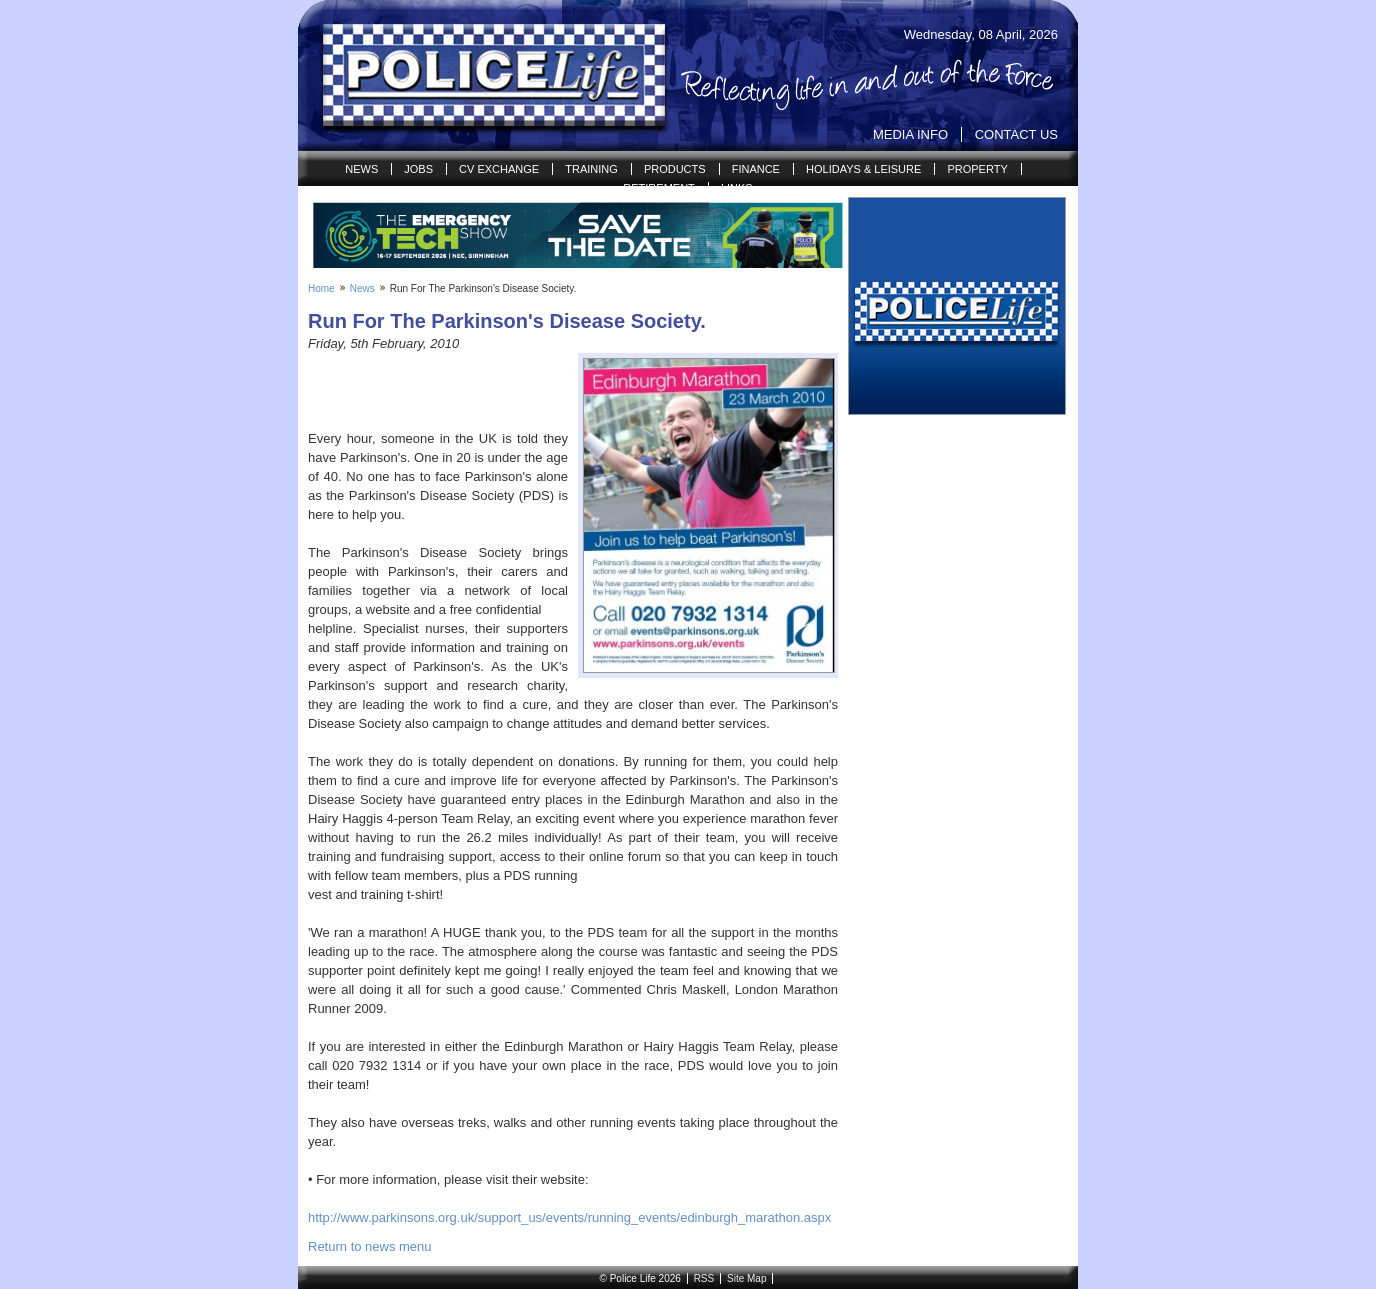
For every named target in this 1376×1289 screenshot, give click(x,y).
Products (675, 169)
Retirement (659, 188)
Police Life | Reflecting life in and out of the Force (481, 76)
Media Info (910, 134)
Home (321, 288)
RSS (704, 1278)
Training (591, 169)
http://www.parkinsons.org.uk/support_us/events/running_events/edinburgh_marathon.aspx (569, 1217)
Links (737, 188)
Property (977, 169)
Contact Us (1016, 134)
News (361, 169)
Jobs (418, 169)
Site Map (746, 1278)
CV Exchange (499, 169)
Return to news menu (370, 1246)
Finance (756, 169)
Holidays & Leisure (863, 169)
